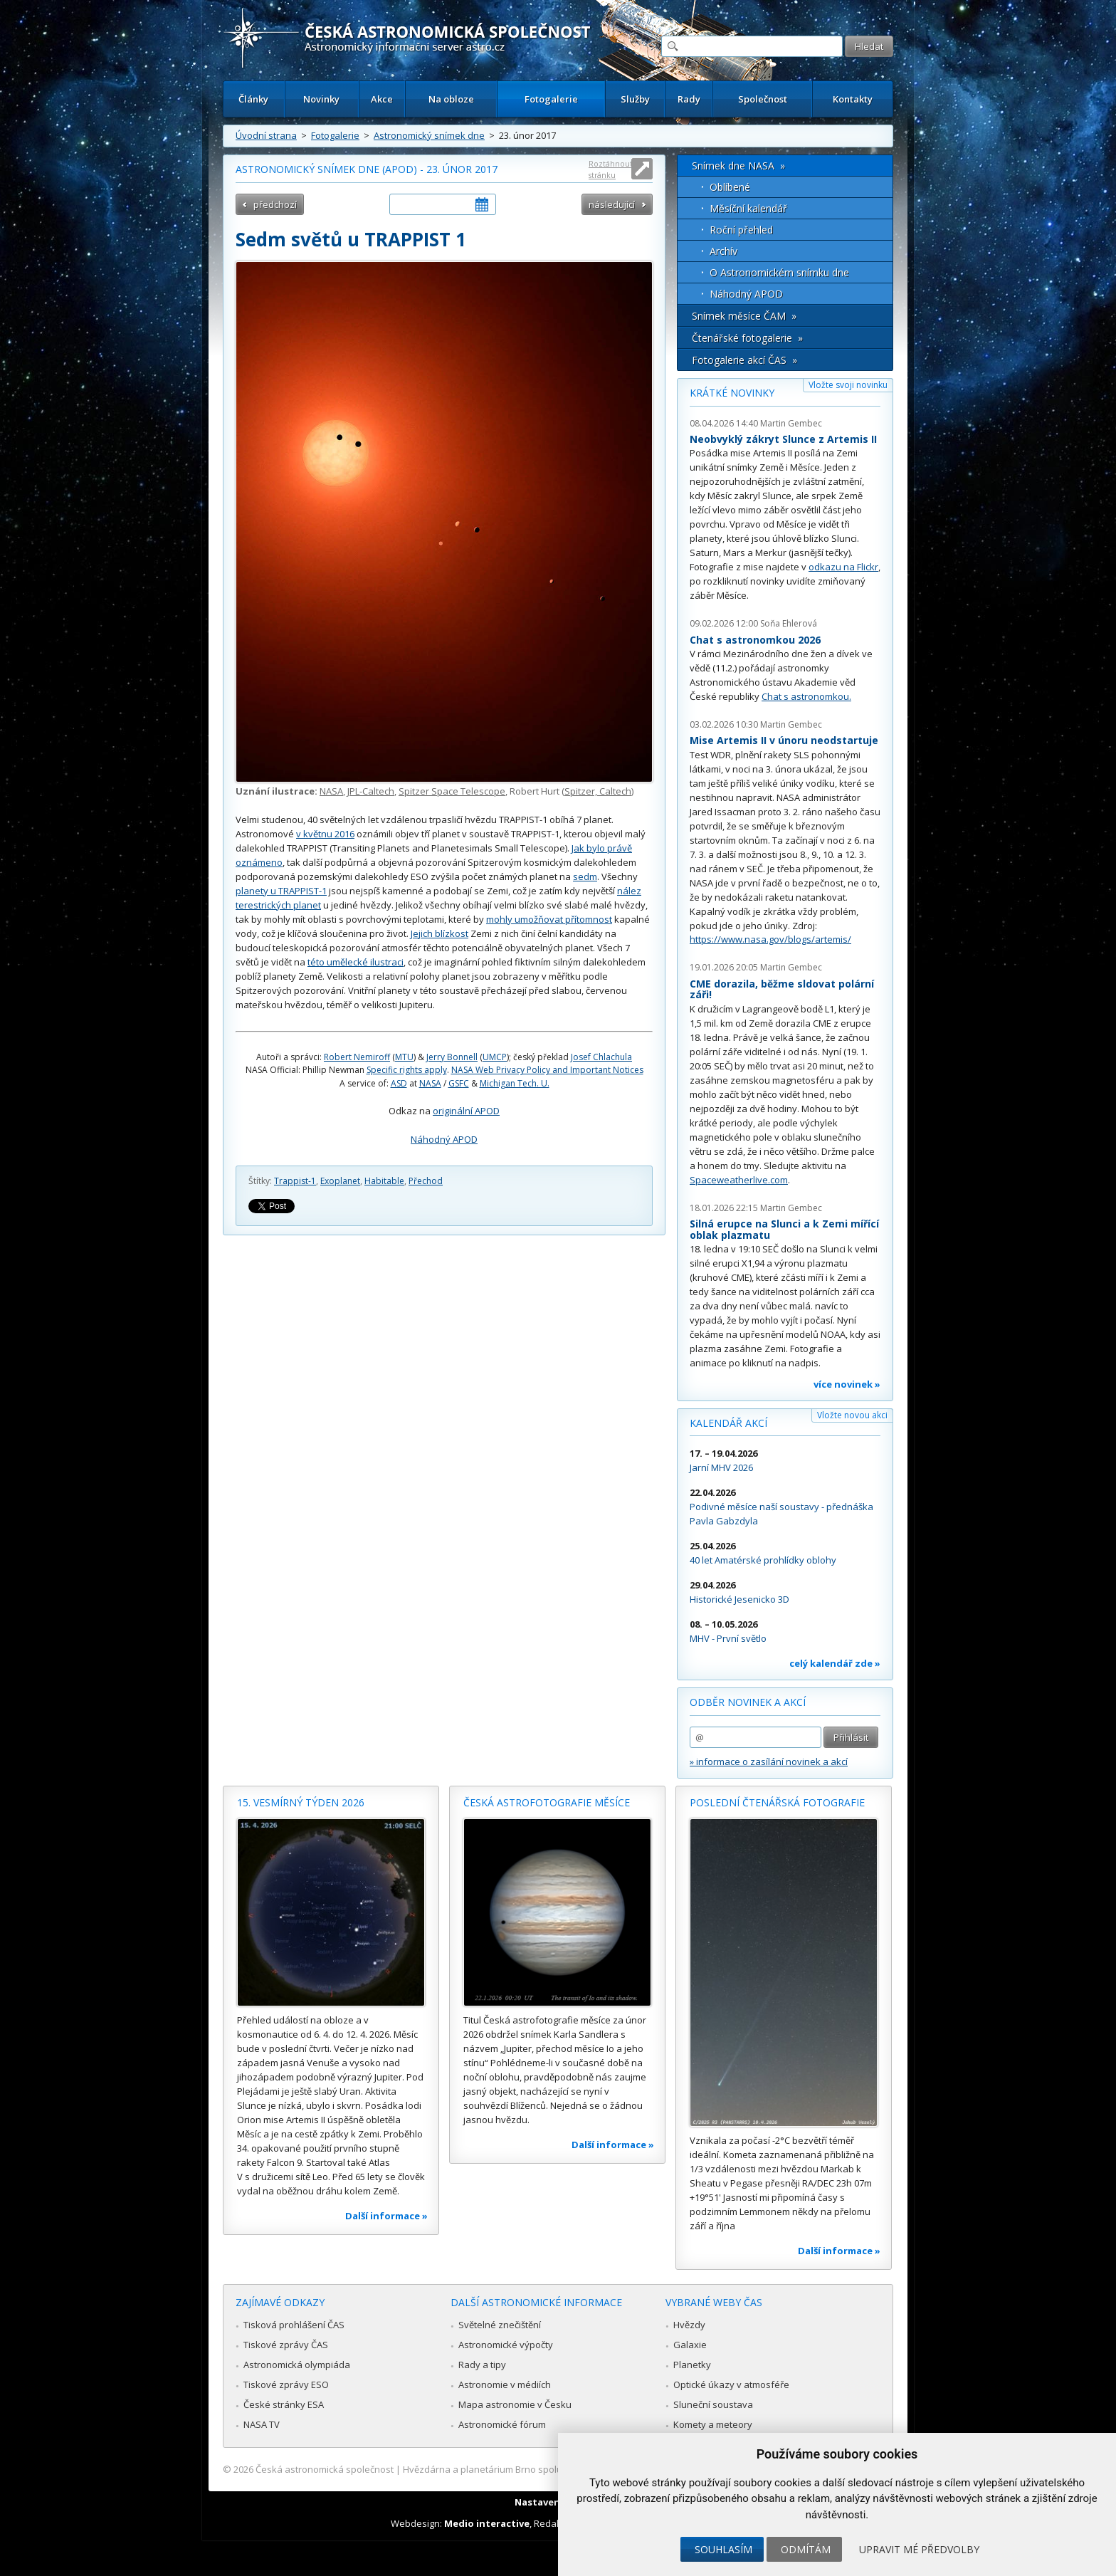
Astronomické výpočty (505, 2344)
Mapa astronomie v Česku (515, 2404)
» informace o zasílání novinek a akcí (769, 1761)
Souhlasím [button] (723, 2549)
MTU (404, 1057)
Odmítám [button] (806, 2549)
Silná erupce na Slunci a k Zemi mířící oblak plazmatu (784, 1229)
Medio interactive (487, 2523)
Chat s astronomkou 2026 (755, 639)
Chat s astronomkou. (806, 696)
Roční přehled (741, 229)
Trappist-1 (295, 1181)
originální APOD (466, 1110)
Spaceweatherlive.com (739, 1179)
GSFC (458, 1083)
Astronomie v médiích (504, 2384)
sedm (585, 876)
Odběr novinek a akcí (748, 1702)
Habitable (384, 1181)
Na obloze (451, 99)
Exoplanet (340, 1181)
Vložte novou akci (852, 1415)
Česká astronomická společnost (325, 2469)
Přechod (426, 1181)
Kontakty (853, 99)
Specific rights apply (407, 1070)
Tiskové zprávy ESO (286, 2384)
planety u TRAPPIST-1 (281, 890)
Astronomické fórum (502, 2424)
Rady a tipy (482, 2364)
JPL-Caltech (370, 791)
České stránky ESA (283, 2404)
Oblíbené (730, 187)
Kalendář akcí (728, 1423)
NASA (331, 791)
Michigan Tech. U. (514, 1083)
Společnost (762, 99)
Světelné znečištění (499, 2324)
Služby (635, 99)
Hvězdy (689, 2324)
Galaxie (690, 2344)
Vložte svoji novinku (848, 385)
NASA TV (261, 2424)
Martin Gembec (791, 423)
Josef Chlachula (601, 1057)
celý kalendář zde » (834, 1663)
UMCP (495, 1057)
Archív (723, 251)
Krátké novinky (732, 392)
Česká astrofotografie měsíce (546, 1802)
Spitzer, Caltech (597, 791)
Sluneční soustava (713, 2404)
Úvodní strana (266, 135)
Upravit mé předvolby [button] (919, 2549)
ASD (399, 1083)
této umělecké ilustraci (355, 961)
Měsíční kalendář (748, 208)
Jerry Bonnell (452, 1057)
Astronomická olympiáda (296, 2364)
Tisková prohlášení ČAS (293, 2324)
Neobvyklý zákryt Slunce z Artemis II (783, 439)
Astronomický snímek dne (429, 135)
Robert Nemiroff (357, 1057)
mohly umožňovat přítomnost (549, 919)
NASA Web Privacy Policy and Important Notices (547, 1070)
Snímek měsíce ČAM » (744, 316)
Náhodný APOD (444, 1139)
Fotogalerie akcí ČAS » (744, 360)
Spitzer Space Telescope (452, 791)
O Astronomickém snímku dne (779, 272)
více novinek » (847, 1384)
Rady (689, 99)
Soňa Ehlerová (788, 623)
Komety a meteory (712, 2424)
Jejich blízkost (439, 933)
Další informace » (386, 2215)
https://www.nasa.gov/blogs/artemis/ (770, 939)
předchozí (275, 204)
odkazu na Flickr (843, 566)
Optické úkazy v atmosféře (731, 2384)
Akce (382, 99)
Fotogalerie (551, 99)
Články (253, 99)
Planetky (692, 2364)
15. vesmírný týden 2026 (300, 1802)
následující (612, 204)
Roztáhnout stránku (611, 169)
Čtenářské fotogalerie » (747, 338)
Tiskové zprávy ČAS (285, 2344)
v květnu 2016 (325, 833)
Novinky (321, 99)
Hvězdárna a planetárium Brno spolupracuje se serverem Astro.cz (545, 2469)
